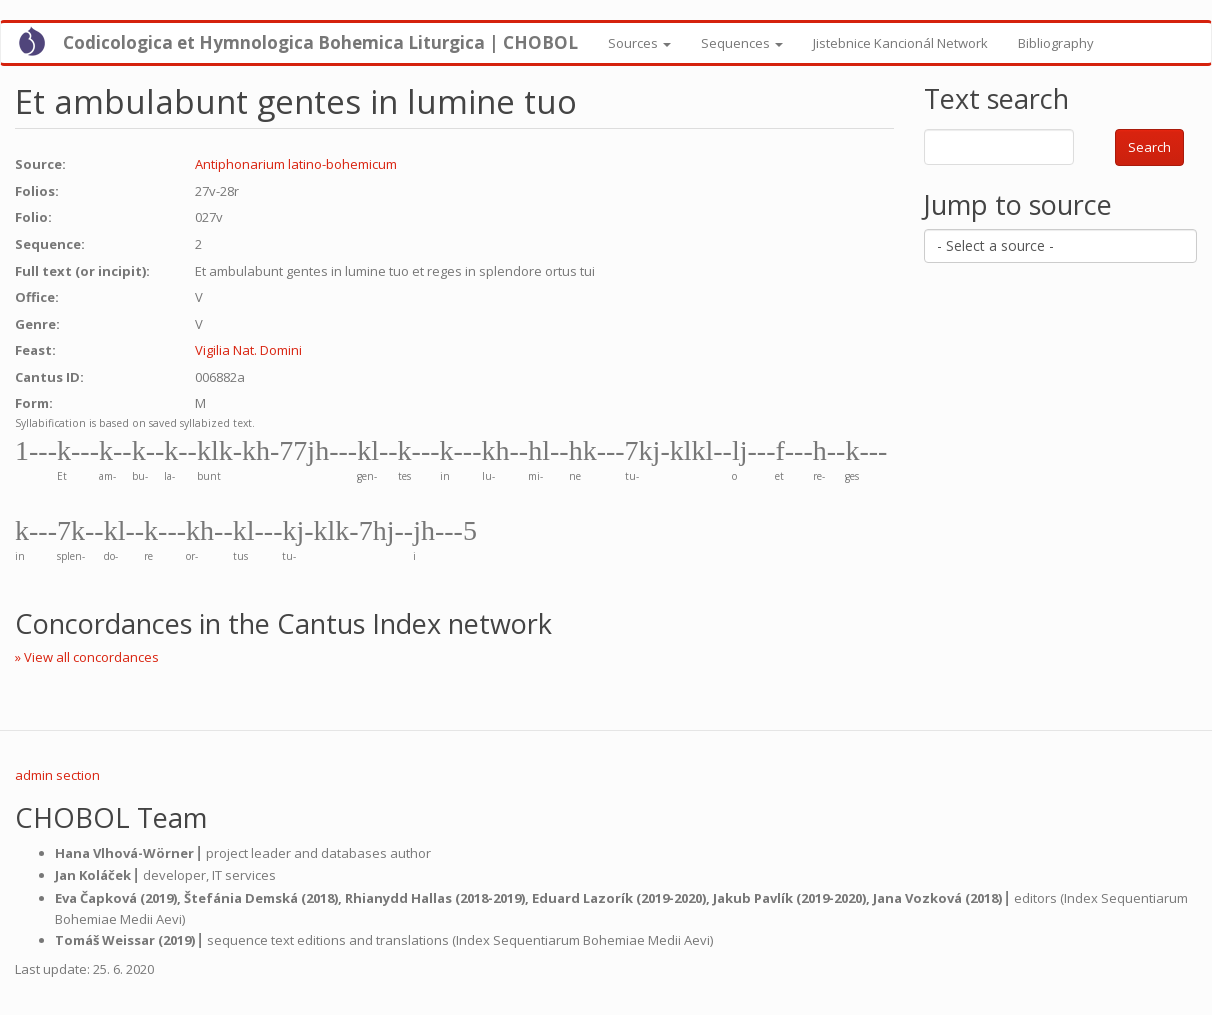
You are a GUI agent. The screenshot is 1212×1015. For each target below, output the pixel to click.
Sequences (742, 43)
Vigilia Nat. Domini (248, 350)
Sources (639, 43)
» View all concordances (87, 657)
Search (1149, 147)
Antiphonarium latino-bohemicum (296, 164)
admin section (57, 775)
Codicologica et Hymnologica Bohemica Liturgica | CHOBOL (320, 42)
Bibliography (1056, 43)
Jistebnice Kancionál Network (900, 43)
